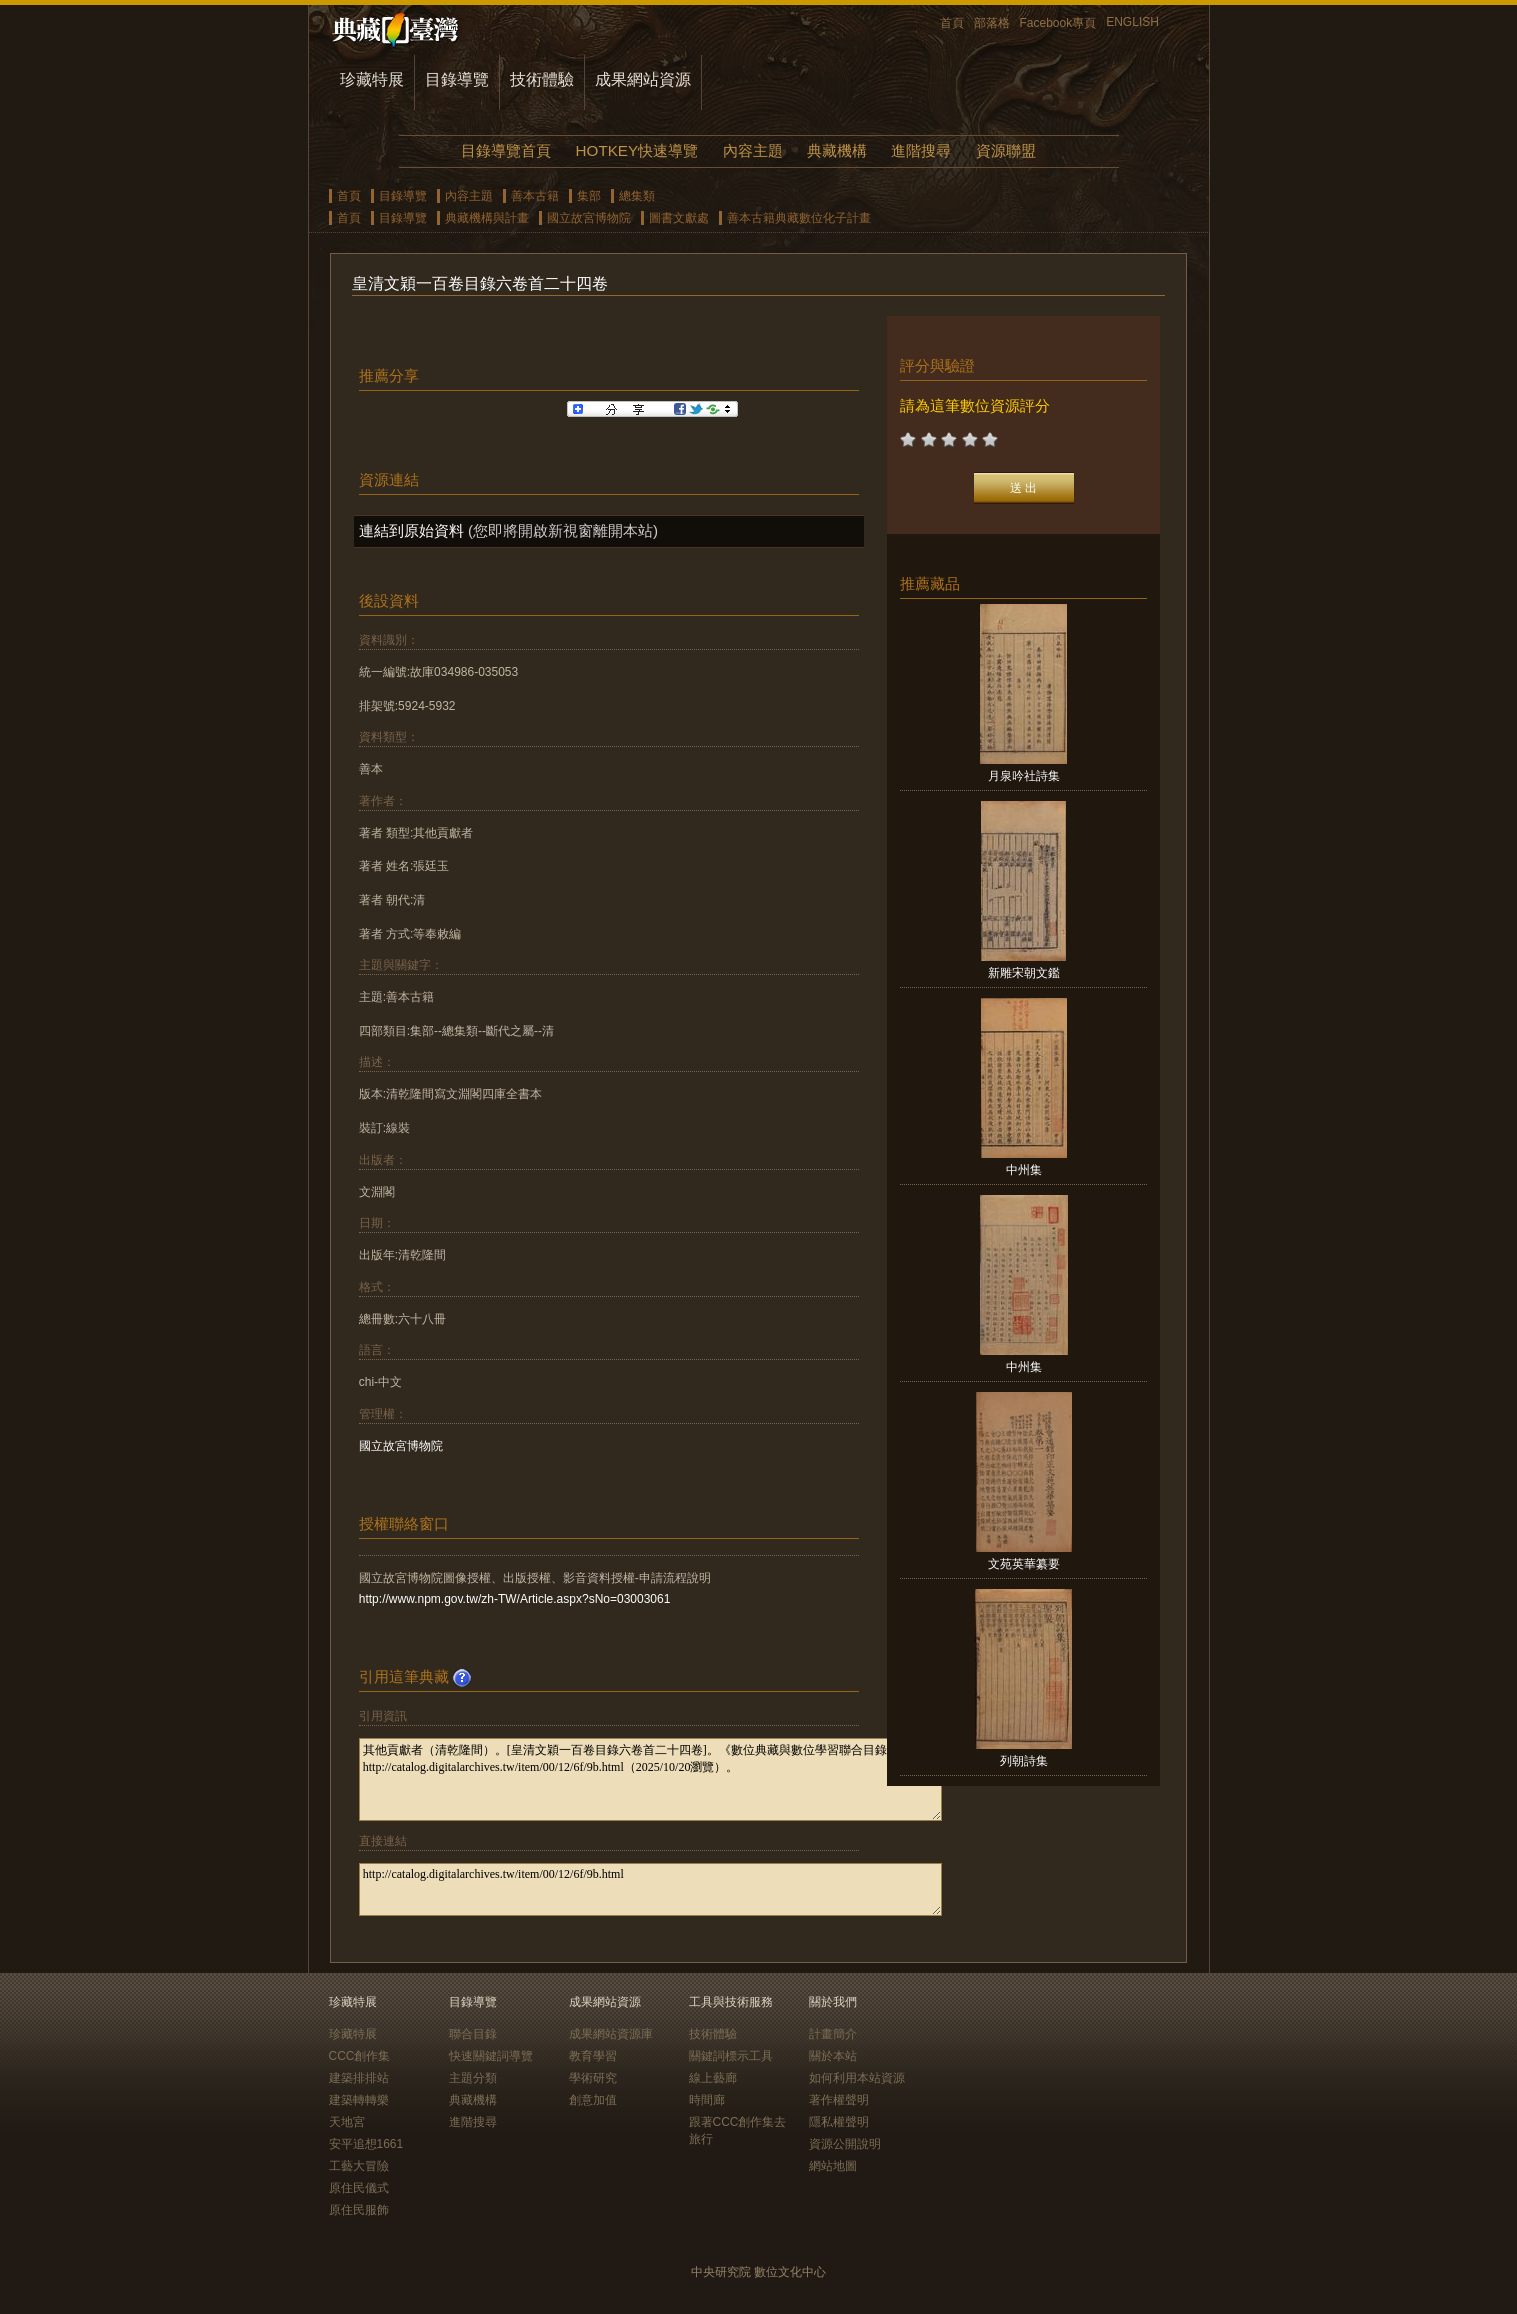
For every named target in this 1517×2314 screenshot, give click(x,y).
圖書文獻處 (679, 218)
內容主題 (753, 150)
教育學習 (593, 2056)
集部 (589, 196)
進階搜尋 (921, 150)
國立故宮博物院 (589, 218)
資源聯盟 (1006, 150)
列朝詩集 (1024, 1761)
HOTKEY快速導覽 (637, 150)
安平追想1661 (366, 2144)
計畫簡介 (833, 2034)
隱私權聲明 (839, 2122)
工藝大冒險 (359, 2166)
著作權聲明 (839, 2100)
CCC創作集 (360, 2056)
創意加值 (593, 2100)
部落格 (992, 23)
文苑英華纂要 (1024, 1564)
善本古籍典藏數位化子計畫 (799, 218)
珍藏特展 (372, 79)
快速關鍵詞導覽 (491, 2056)
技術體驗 (542, 79)
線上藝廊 (713, 2078)
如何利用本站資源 (857, 2078)
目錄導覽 (457, 79)
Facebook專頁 (1058, 23)
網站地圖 (833, 2166)
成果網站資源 (643, 79)
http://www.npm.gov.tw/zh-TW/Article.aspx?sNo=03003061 (515, 1599)
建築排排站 (359, 2078)
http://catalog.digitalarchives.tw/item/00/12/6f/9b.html (650, 1889)
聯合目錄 (473, 2034)
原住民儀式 (359, 2188)
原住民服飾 (359, 2210)
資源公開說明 (845, 2144)
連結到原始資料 (411, 530)
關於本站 (833, 2056)
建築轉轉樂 (359, 2100)
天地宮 (347, 2122)
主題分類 (473, 2078)
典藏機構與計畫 (487, 218)
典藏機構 (837, 150)
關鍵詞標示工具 (731, 2056)
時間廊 (707, 2100)
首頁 (952, 23)
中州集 (1024, 1170)
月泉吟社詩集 (1024, 776)
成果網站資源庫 (611, 2034)
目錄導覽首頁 (506, 150)
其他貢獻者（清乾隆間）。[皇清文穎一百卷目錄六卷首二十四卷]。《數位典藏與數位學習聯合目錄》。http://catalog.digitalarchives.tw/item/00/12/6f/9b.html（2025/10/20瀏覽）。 (650, 1779)
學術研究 (593, 2078)
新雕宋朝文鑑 (1024, 973)
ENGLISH (1132, 22)
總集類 (637, 196)
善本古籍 (535, 196)
